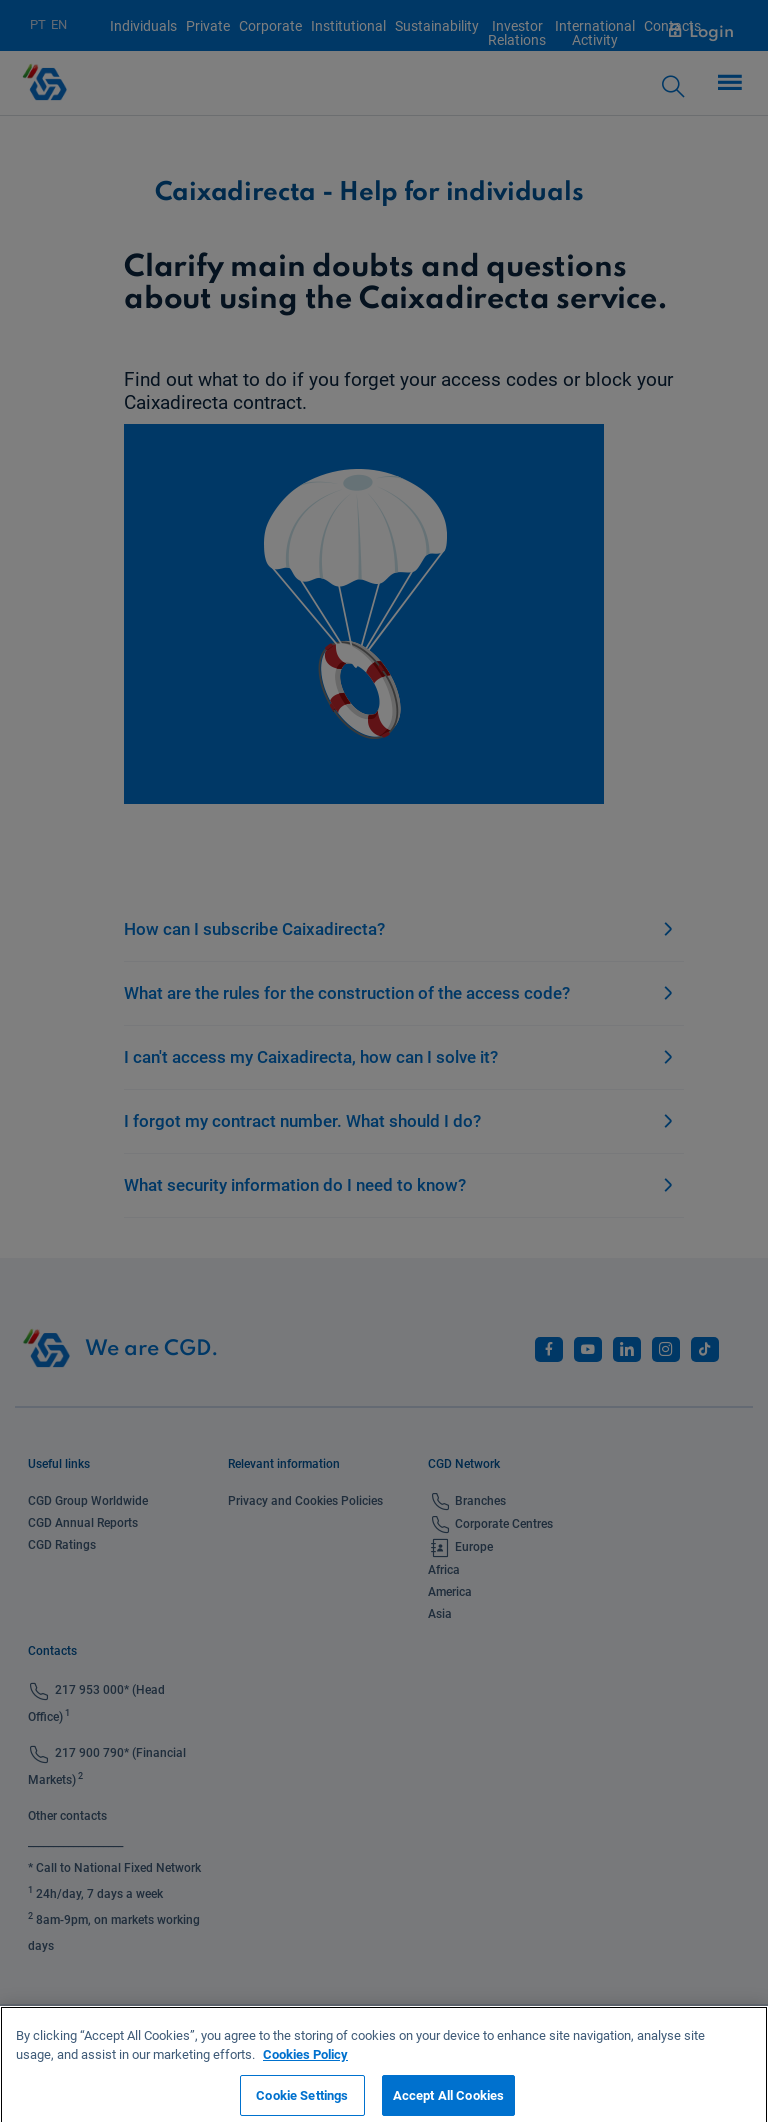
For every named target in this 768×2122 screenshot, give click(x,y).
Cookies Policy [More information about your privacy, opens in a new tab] (305, 2061)
